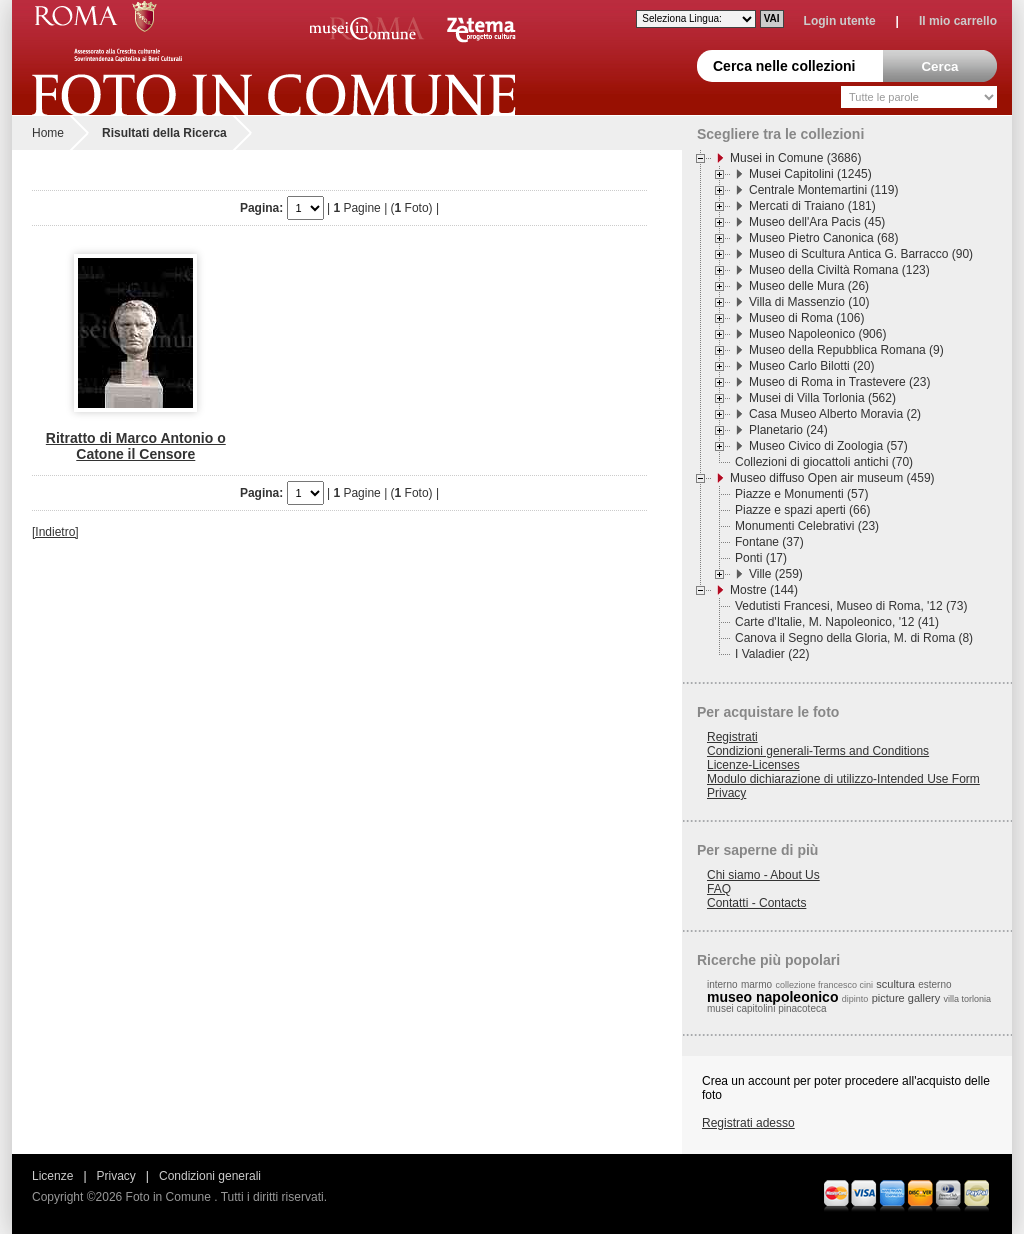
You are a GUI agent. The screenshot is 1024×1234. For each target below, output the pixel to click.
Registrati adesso (748, 1123)
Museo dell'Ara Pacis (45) (817, 222)
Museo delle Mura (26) (809, 286)
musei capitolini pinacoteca (767, 1008)
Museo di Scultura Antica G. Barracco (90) (861, 254)
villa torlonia (968, 999)
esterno (934, 984)
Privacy (726, 793)
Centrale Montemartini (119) (823, 190)
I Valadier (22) (772, 654)
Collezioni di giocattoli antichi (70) (824, 462)
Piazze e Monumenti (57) (801, 494)
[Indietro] (55, 532)
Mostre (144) (764, 590)
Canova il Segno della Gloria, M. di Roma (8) (854, 638)
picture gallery (906, 998)
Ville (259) (776, 574)
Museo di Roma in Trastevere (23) (839, 382)
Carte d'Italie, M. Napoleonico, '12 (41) (837, 622)
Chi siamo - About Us (763, 875)
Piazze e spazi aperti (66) (802, 510)
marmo (756, 984)
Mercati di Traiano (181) (812, 206)
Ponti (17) (761, 558)
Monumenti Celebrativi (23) (807, 526)
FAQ (719, 889)
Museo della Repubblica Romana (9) (846, 350)
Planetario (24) (788, 430)
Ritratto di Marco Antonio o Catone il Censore (136, 446)
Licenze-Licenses (753, 765)
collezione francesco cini (824, 985)
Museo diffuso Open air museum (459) (832, 478)
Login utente (840, 21)
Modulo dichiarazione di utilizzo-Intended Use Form (843, 779)
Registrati (732, 737)
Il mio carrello (958, 21)
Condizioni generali (210, 1176)
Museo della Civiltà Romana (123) (839, 270)
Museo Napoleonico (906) (817, 334)
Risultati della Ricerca (164, 133)
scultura (895, 984)
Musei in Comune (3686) (795, 158)
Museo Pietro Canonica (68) (823, 238)
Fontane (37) (769, 542)
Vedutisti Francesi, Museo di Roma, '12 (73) (851, 606)
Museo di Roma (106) (806, 318)
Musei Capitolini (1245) (810, 174)
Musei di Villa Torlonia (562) (822, 398)
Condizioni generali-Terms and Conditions (818, 751)
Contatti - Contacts (756, 903)
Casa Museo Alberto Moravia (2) (835, 414)
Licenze (52, 1176)
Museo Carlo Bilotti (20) (811, 366)
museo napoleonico (772, 997)
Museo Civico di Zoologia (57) (828, 446)
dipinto (855, 999)
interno (722, 984)
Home (48, 133)
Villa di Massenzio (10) (809, 302)
